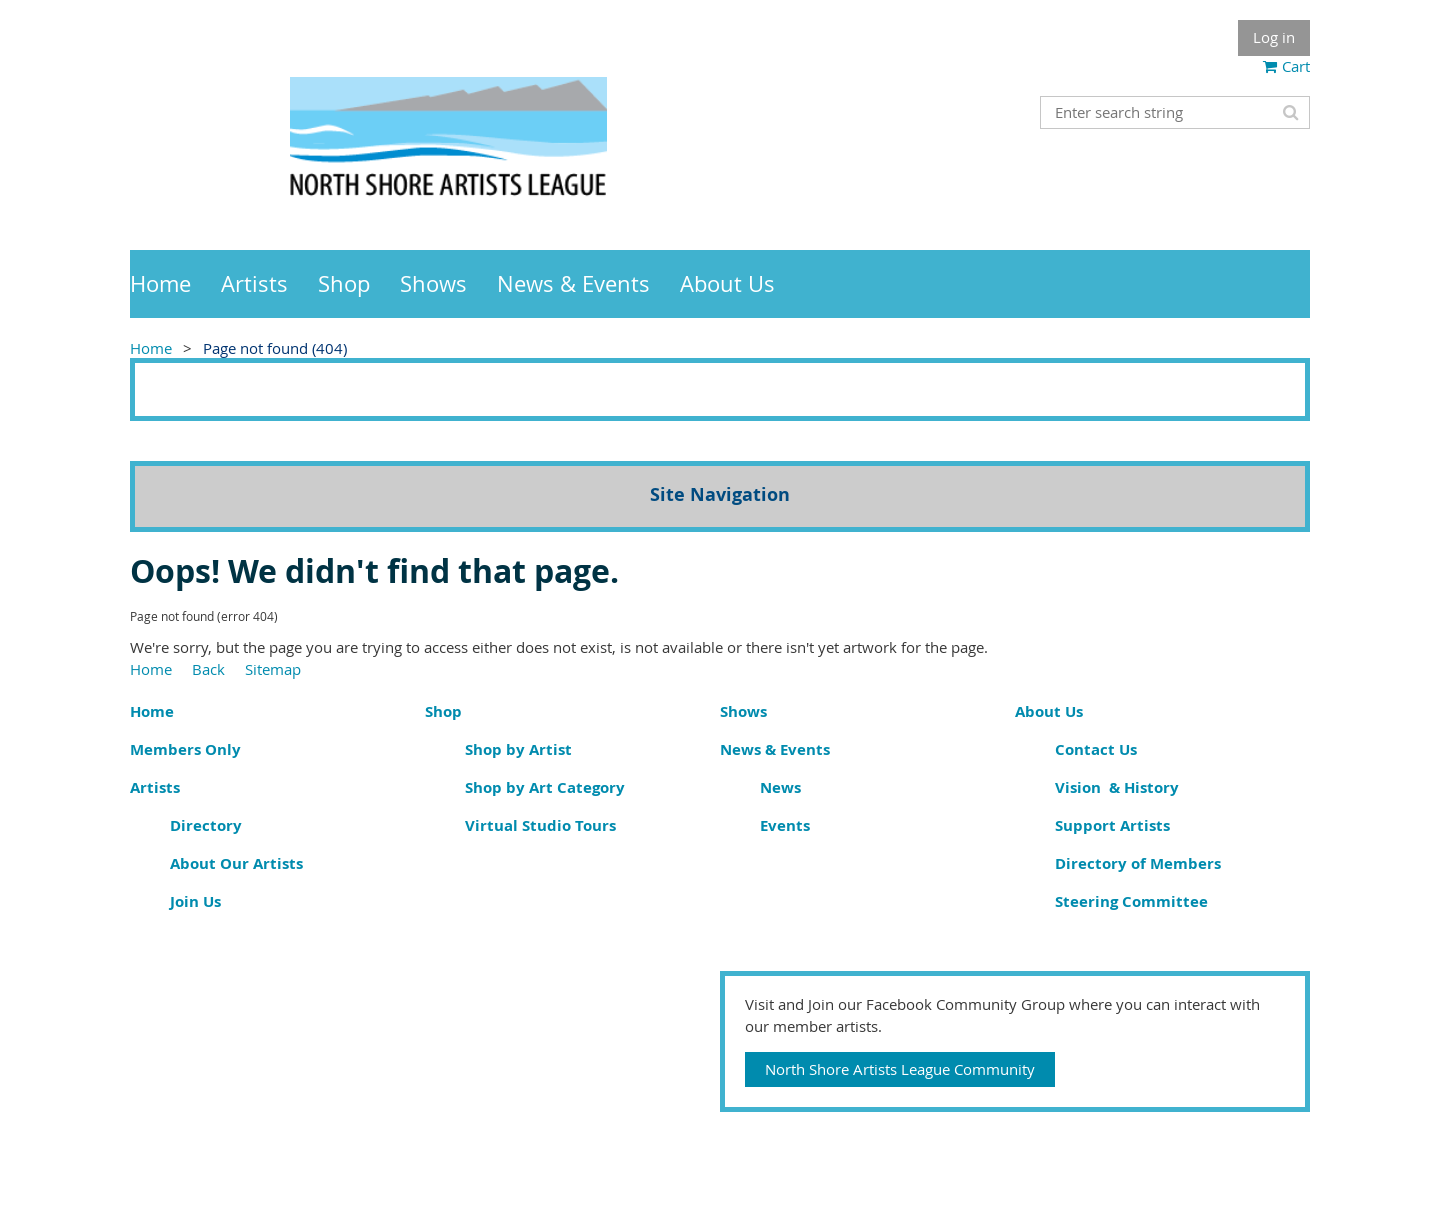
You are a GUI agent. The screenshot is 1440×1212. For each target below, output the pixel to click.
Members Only (185, 749)
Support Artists (1112, 825)
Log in (1274, 37)
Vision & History (1117, 787)
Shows (743, 711)
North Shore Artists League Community (900, 1069)
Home (151, 348)
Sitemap (273, 669)
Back (208, 669)
